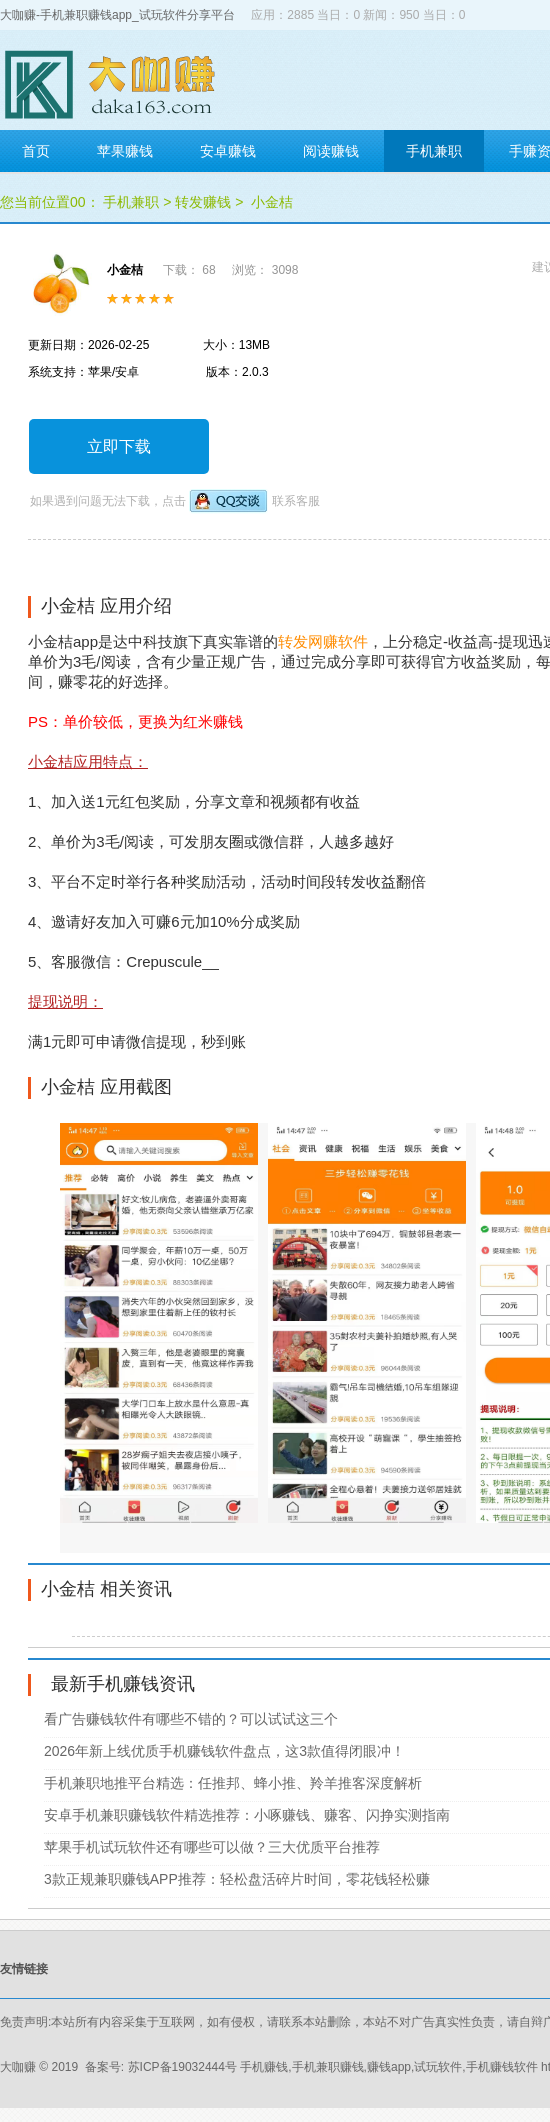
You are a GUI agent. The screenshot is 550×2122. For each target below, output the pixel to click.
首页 (36, 151)
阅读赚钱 (331, 151)
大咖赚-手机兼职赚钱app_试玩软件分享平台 (117, 15)
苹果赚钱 (125, 151)
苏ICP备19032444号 (182, 2067)
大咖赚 (18, 2067)
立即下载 (119, 446)
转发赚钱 (203, 202)
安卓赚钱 (228, 151)
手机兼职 (434, 151)
